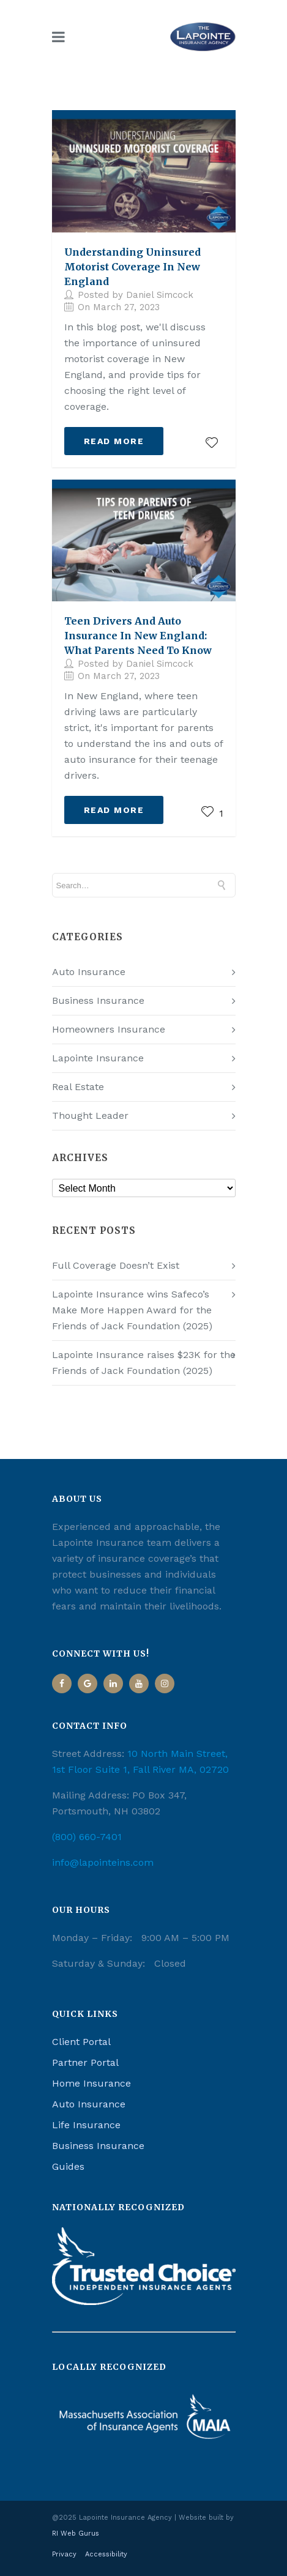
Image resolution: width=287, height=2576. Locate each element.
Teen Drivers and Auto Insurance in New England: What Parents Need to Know (138, 635)
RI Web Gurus (75, 2533)
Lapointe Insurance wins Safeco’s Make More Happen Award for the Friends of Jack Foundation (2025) (132, 1310)
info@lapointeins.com (103, 1862)
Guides (68, 2166)
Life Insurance (86, 2125)
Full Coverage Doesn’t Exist (115, 1265)
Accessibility (106, 2554)
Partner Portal (85, 2062)
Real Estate (78, 1087)
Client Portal (81, 2041)
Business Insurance (98, 1000)
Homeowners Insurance (108, 1029)
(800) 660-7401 (87, 1837)
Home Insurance (91, 2083)
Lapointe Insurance (98, 1058)
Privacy (64, 2554)
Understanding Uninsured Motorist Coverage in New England (132, 267)
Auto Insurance (88, 972)
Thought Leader (90, 1115)
